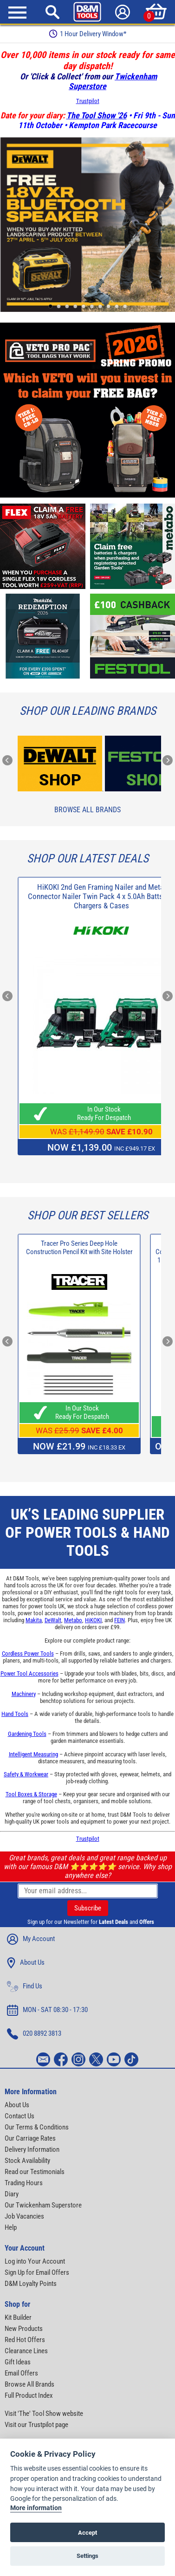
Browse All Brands (87, 809)
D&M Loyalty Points (31, 2283)
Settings (87, 2555)
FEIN (119, 1620)
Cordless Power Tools (28, 1653)
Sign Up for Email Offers (37, 2272)
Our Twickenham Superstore (43, 2205)
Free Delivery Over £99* (87, 34)
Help (11, 2227)
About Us (26, 1962)
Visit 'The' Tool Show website (44, 2413)
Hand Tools (14, 1713)
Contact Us (19, 2116)
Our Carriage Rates (30, 2138)
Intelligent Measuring (33, 1754)
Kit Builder (18, 2317)
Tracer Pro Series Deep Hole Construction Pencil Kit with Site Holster (79, 1247)
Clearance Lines (26, 2351)
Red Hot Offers (25, 2340)
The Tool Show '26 (96, 115)
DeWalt (53, 1620)
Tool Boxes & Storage (31, 1794)
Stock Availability (27, 2160)
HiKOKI (93, 1620)
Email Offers (21, 2373)
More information (36, 2508)
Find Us (24, 1986)
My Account (31, 1939)
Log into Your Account (35, 2261)
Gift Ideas (18, 2362)
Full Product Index (29, 2395)
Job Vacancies (24, 2216)
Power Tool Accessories (29, 1673)
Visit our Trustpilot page (36, 2425)
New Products (24, 2328)
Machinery (24, 1693)
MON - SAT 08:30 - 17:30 (47, 2010)
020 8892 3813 (34, 2033)
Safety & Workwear (26, 1774)
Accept (87, 2532)
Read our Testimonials (35, 2172)
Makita (34, 1620)
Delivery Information (32, 2149)
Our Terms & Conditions (37, 2127)
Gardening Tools (27, 1733)
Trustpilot (87, 100)
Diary (12, 2194)
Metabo (73, 1620)
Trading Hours (24, 2183)
